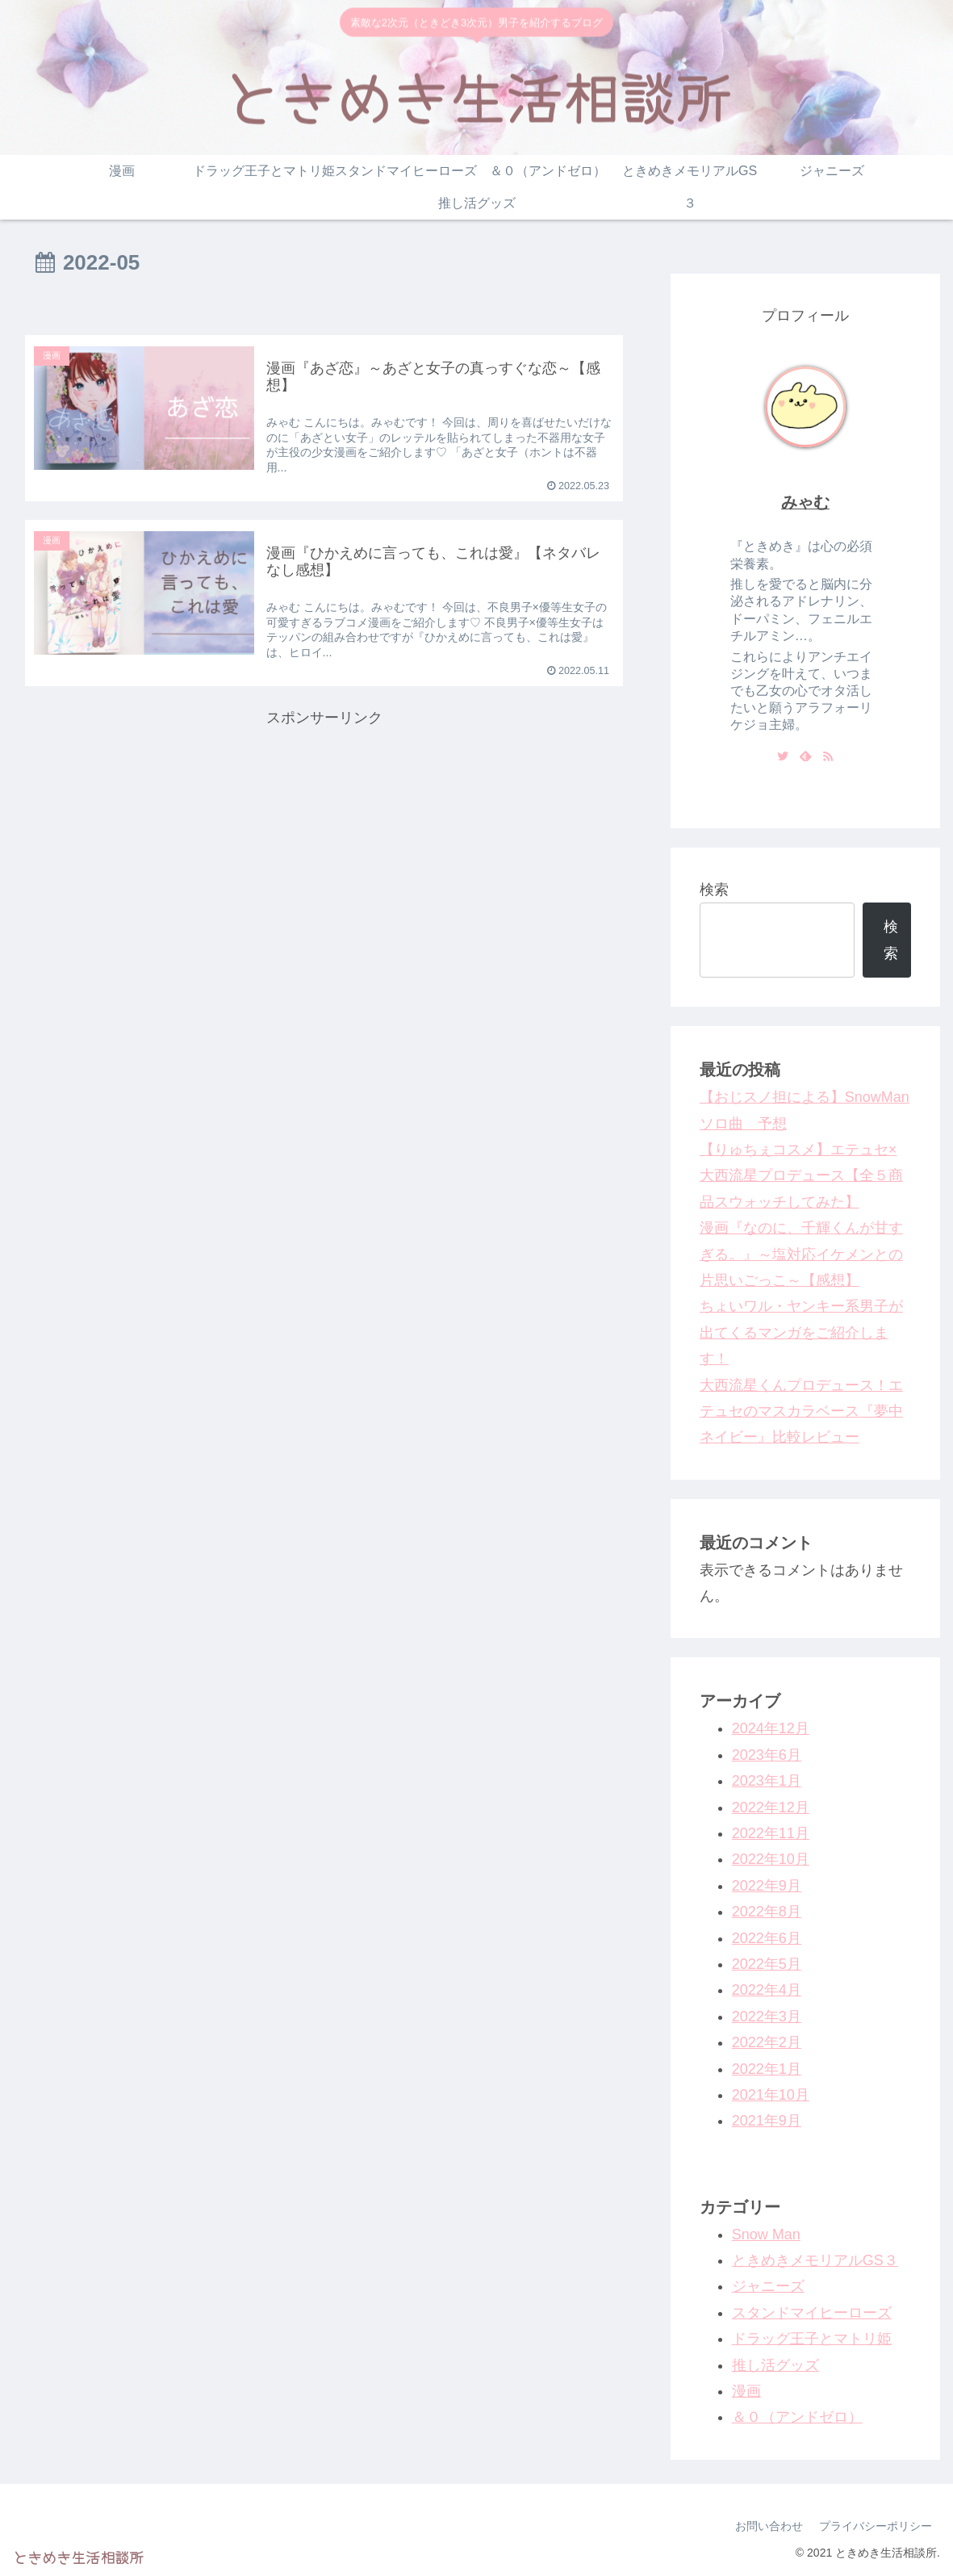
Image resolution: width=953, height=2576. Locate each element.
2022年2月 (766, 2042)
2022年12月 (770, 1807)
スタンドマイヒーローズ (812, 2313)
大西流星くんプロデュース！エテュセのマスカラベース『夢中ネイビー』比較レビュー (801, 1411)
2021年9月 (766, 2121)
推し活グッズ (775, 2365)
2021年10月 (770, 2095)
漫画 (746, 2391)
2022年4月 (766, 1990)
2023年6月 (766, 1755)
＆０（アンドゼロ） (797, 2417)
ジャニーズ (768, 2286)
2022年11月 (770, 1833)
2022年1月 (766, 2069)
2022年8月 (766, 1912)
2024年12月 (770, 1728)
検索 (714, 890)
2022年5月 (766, 1964)
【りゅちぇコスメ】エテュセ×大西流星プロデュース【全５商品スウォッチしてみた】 (801, 1175)
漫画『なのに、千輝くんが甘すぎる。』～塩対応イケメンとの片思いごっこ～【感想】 (801, 1254)
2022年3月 (766, 2016)
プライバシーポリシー (875, 2525)
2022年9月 (766, 1886)
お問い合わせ (769, 2525)
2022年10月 (770, 1859)
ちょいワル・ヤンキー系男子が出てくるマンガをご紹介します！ (801, 1332)
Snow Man (766, 2234)
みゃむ (805, 502)
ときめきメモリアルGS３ (815, 2260)
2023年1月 (766, 1781)
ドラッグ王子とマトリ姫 (812, 2339)
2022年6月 (766, 1938)
